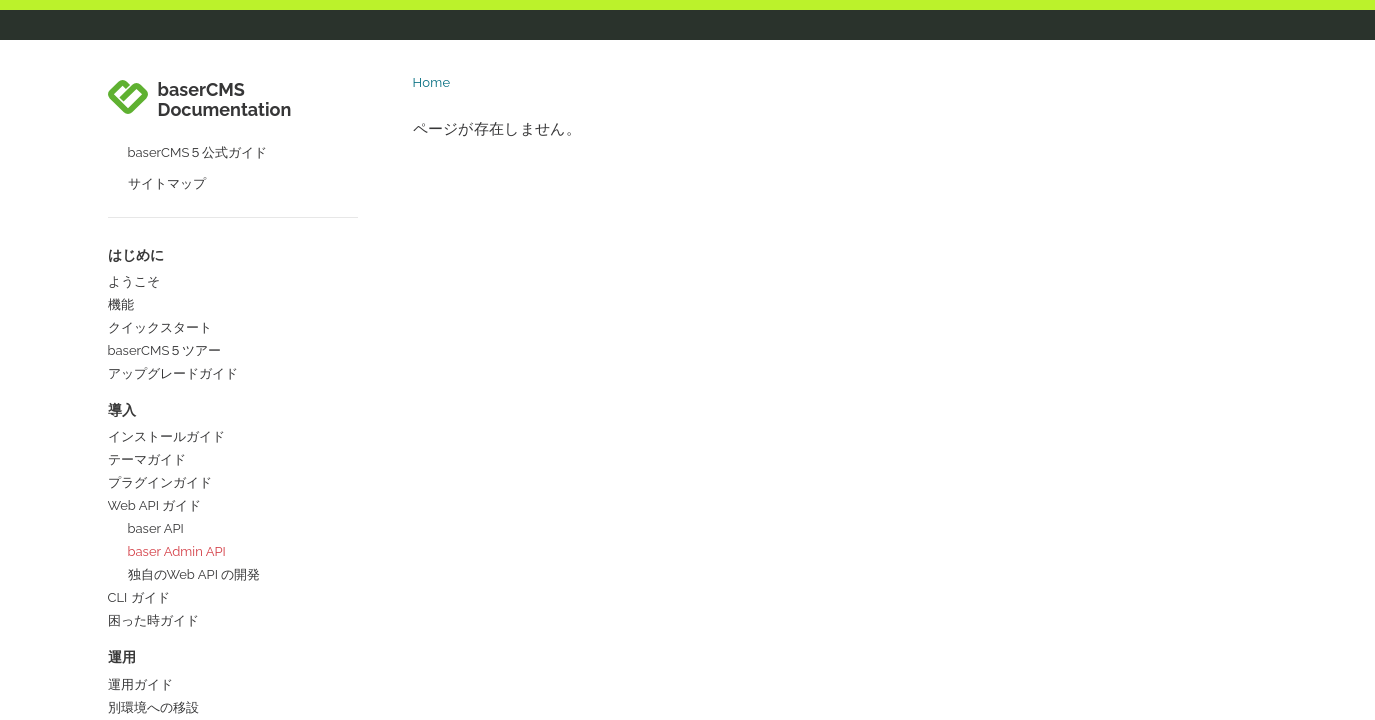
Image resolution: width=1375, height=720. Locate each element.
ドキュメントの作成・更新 (186, 614)
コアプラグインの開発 (173, 553)
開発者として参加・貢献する (192, 484)
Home (432, 82)
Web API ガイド (155, 112)
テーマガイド (147, 66)
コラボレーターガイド (173, 675)
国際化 (127, 637)
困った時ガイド (153, 227)
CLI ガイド (139, 204)
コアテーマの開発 (160, 530)
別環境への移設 (153, 314)
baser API (156, 135)
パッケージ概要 (153, 423)
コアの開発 (140, 507)
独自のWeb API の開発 (194, 181)
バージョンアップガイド (179, 337)
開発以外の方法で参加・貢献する (205, 591)
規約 (121, 446)
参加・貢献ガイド (160, 400)
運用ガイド (140, 291)
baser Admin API (177, 158)
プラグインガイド (160, 89)
